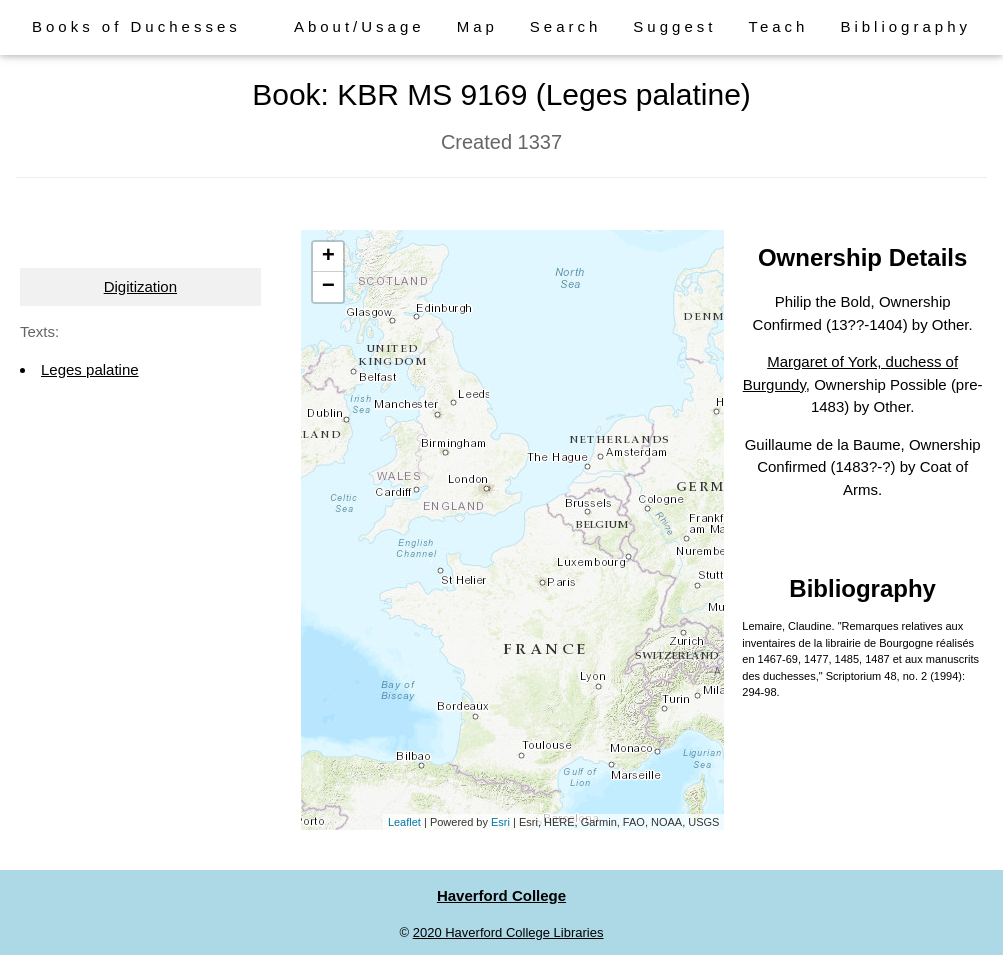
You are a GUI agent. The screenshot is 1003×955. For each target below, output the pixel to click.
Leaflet (404, 822)
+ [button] (328, 257)
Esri (500, 822)
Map (477, 26)
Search (566, 26)
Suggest (674, 26)
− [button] (328, 287)
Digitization (140, 286)
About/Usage (359, 26)
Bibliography (905, 26)
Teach (778, 26)
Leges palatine (90, 369)
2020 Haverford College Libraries (508, 932)
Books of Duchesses (136, 26)
